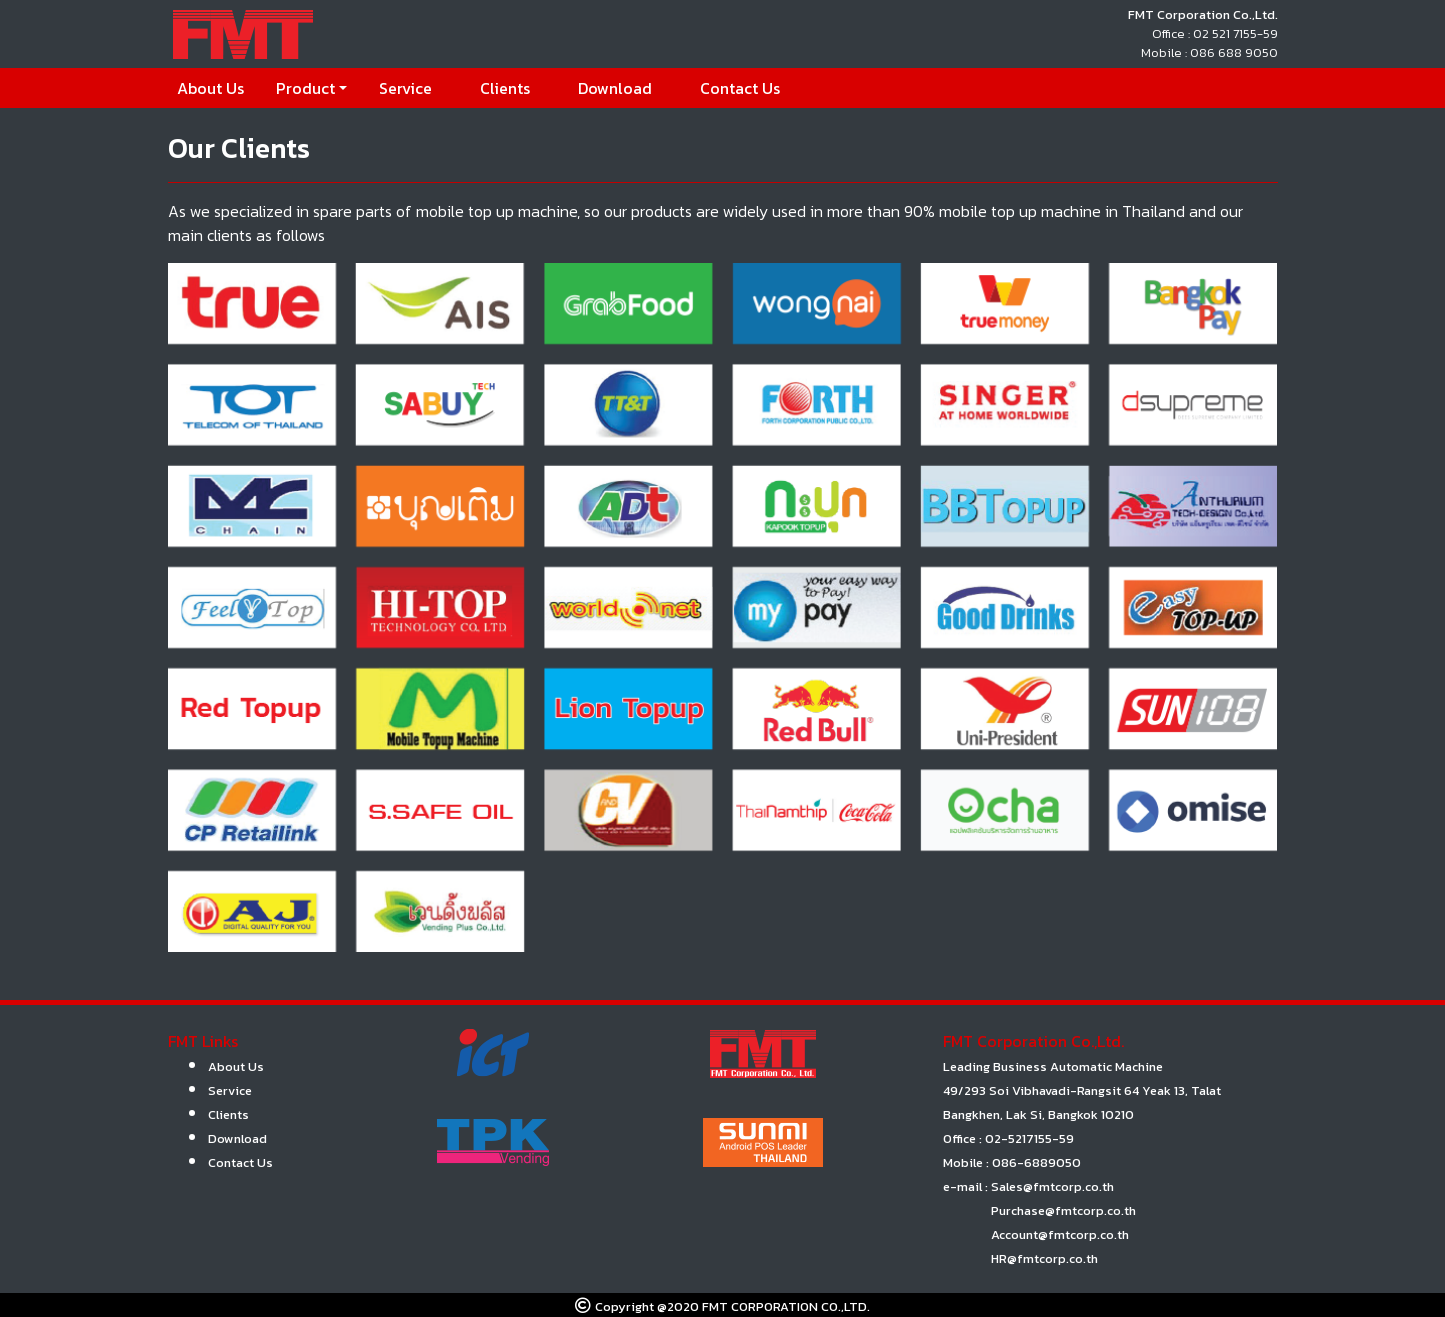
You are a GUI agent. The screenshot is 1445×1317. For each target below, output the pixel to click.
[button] (311, 88)
